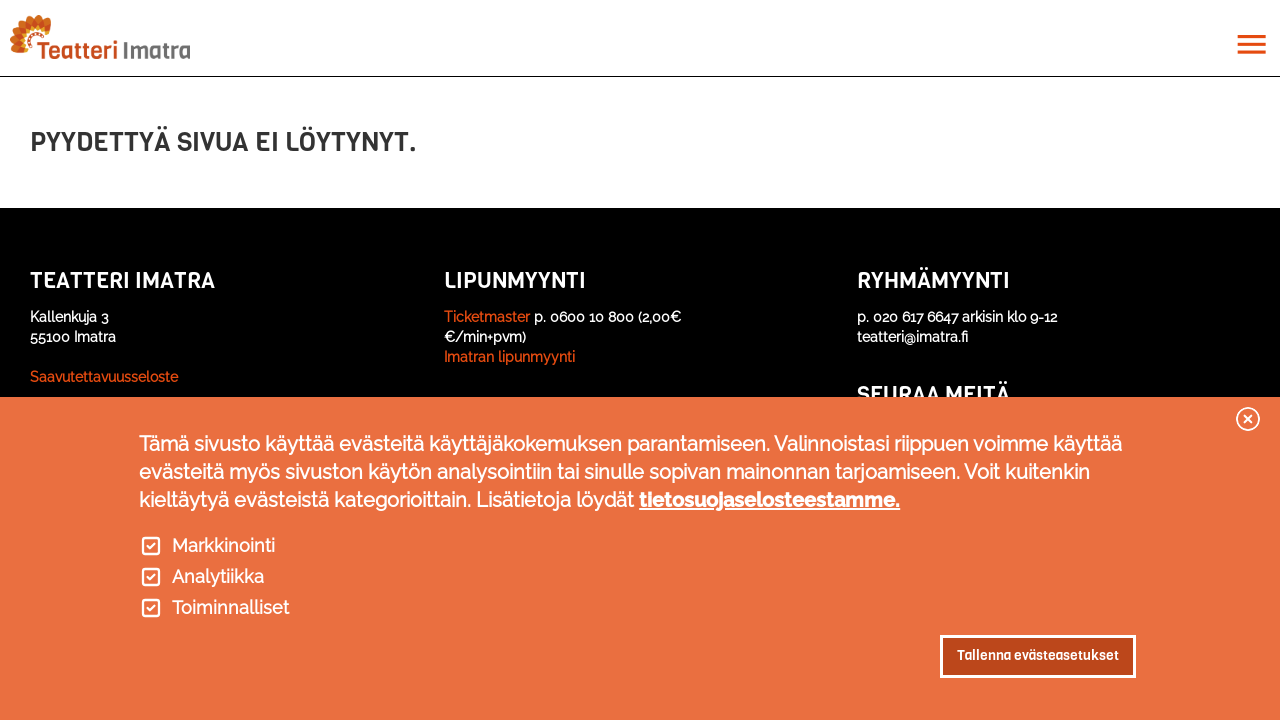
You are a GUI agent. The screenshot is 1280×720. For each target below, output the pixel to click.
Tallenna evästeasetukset (1038, 655)
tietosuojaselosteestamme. (769, 500)
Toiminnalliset (230, 608)
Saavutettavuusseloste (104, 377)
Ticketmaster (487, 317)
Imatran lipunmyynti (509, 357)
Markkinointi (223, 546)
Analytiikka (218, 577)
